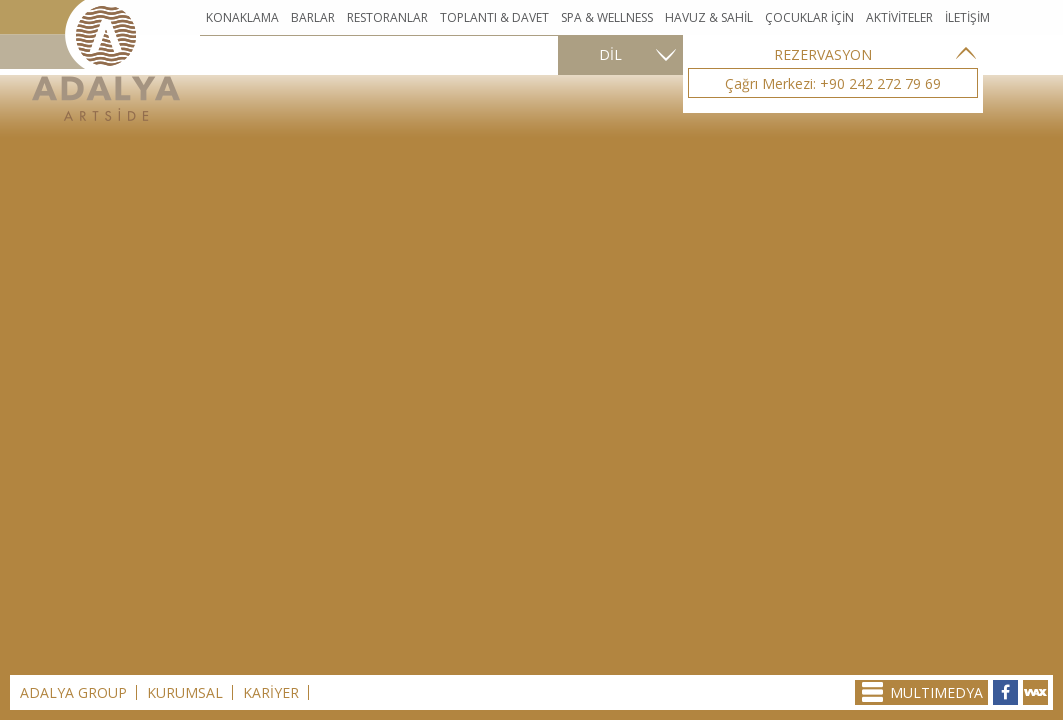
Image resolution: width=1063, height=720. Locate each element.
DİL (610, 54)
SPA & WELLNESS (607, 17)
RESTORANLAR (387, 17)
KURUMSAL (185, 692)
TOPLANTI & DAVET (494, 17)
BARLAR (313, 17)
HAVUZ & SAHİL (709, 17)
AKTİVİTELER (899, 17)
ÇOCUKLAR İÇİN (809, 17)
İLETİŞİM (967, 17)
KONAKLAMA (242, 17)
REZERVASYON (823, 54)
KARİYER (271, 692)
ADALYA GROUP (73, 692)
